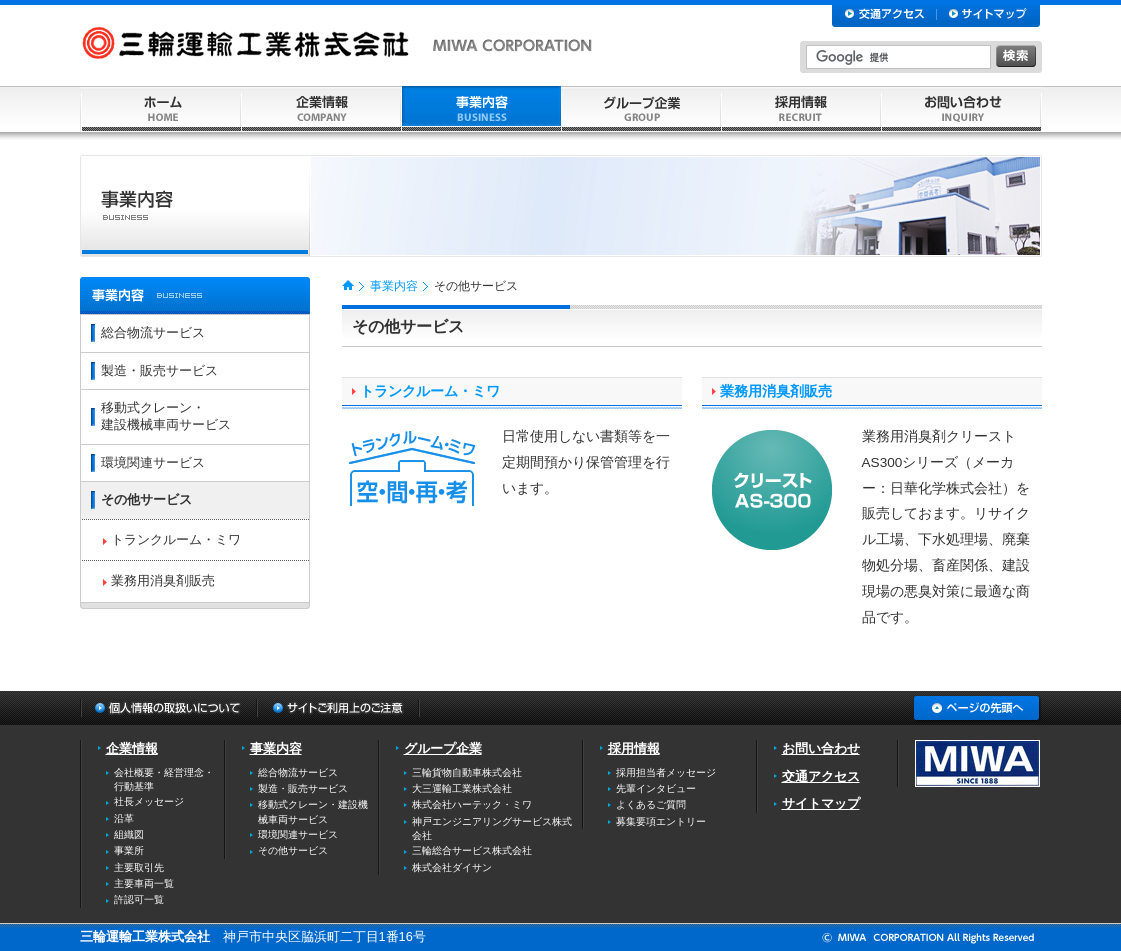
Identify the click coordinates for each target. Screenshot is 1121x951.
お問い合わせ (821, 748)
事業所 (129, 850)
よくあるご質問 (651, 804)
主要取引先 (139, 867)
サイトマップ (821, 803)
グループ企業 (443, 748)
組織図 (129, 834)
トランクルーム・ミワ (430, 391)
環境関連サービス (153, 462)
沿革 (124, 818)
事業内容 (394, 286)
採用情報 (634, 748)
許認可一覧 (139, 899)
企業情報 (132, 748)
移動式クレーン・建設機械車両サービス (166, 416)
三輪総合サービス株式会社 (472, 850)
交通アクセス (821, 776)
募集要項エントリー (661, 821)
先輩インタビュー (656, 788)
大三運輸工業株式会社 (462, 788)
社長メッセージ (149, 801)
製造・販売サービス (159, 370)
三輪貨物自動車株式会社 (467, 772)
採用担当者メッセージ (666, 772)
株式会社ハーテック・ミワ (472, 804)
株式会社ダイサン (452, 867)
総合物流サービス (153, 332)
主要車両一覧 (144, 883)
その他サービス (146, 499)
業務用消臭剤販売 (776, 391)
